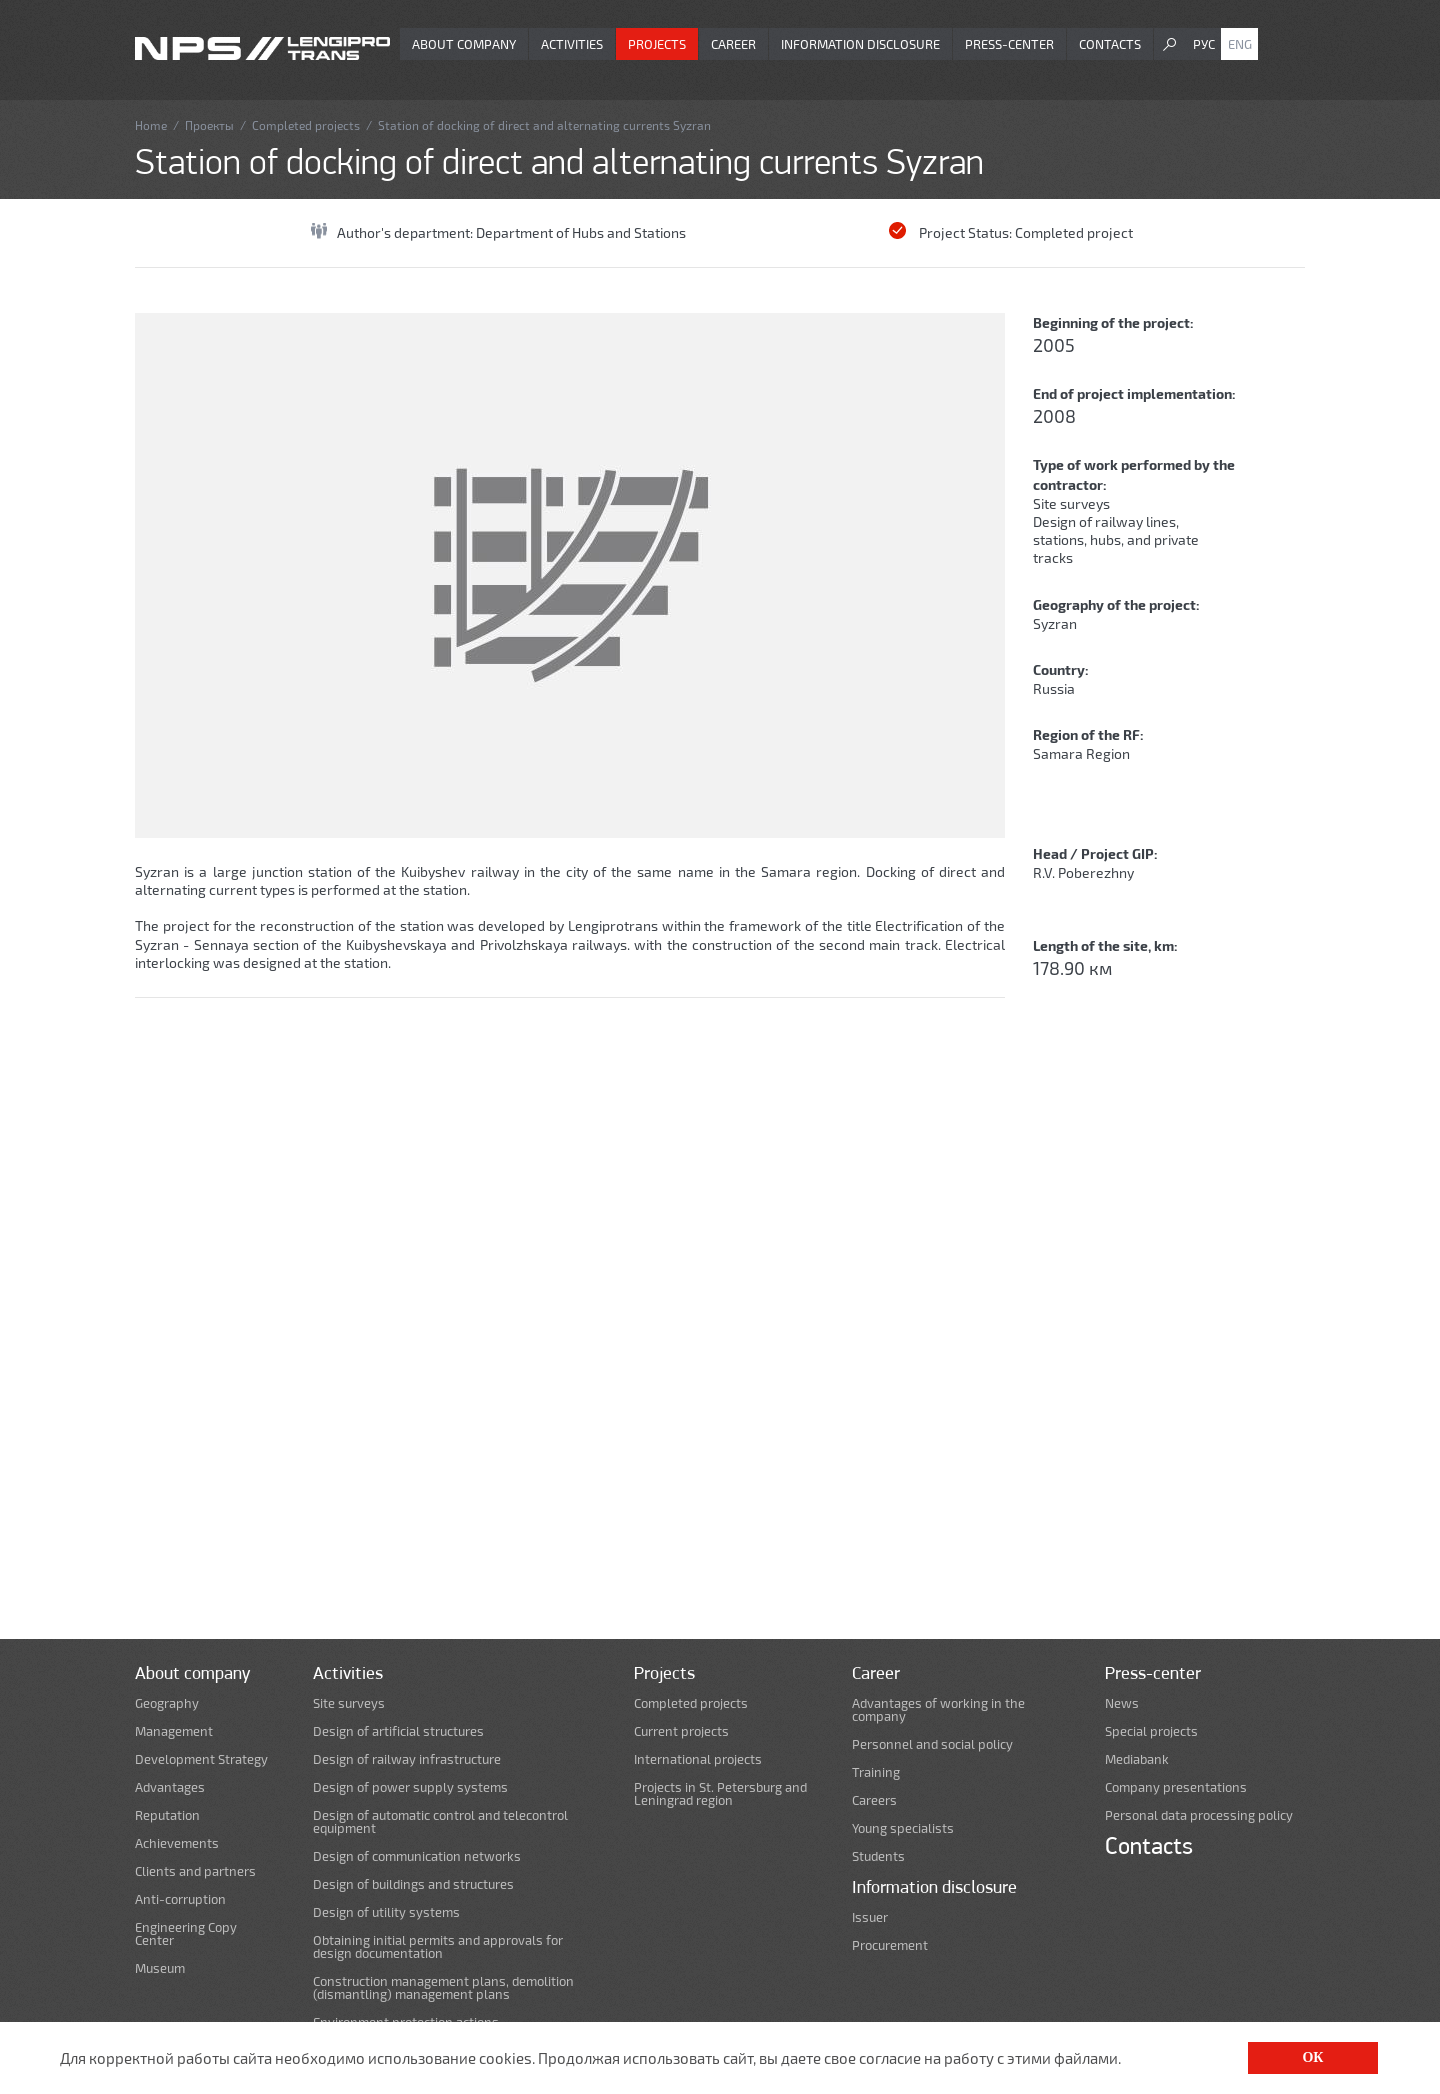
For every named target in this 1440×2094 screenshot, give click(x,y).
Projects (657, 44)
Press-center (1009, 44)
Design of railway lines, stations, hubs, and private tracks (1116, 539)
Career (733, 44)
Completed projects (306, 125)
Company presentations (1176, 1787)
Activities (572, 44)
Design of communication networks (417, 1856)
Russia (1054, 688)
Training (876, 1772)
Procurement (890, 1945)
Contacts (1110, 44)
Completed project (1074, 232)
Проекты (209, 125)
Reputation (167, 1815)
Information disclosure (860, 44)
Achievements (177, 1843)
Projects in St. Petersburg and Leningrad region (720, 1794)
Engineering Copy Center (186, 1934)
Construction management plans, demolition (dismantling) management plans (443, 1988)
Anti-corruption (180, 1899)
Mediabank (1137, 1759)
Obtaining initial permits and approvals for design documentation (438, 1947)
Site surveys (1071, 503)
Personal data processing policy (1199, 1815)
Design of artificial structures (398, 1731)
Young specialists (903, 1828)
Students (878, 1856)
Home (151, 125)
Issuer (870, 1917)
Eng (1240, 44)
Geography (167, 1703)
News (1122, 1703)
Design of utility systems (386, 1912)
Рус (1204, 44)
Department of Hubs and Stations (581, 232)
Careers (874, 1800)
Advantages (170, 1787)
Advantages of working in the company (938, 1710)
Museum (160, 1968)
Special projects (1151, 1731)
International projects (698, 1759)
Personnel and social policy (932, 1744)
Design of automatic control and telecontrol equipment (440, 1822)
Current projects (681, 1731)
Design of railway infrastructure (407, 1759)
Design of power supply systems (410, 1787)
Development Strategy (201, 1759)
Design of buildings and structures (413, 1884)
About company (464, 44)
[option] (570, 575)
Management (174, 1731)
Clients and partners (195, 1871)
